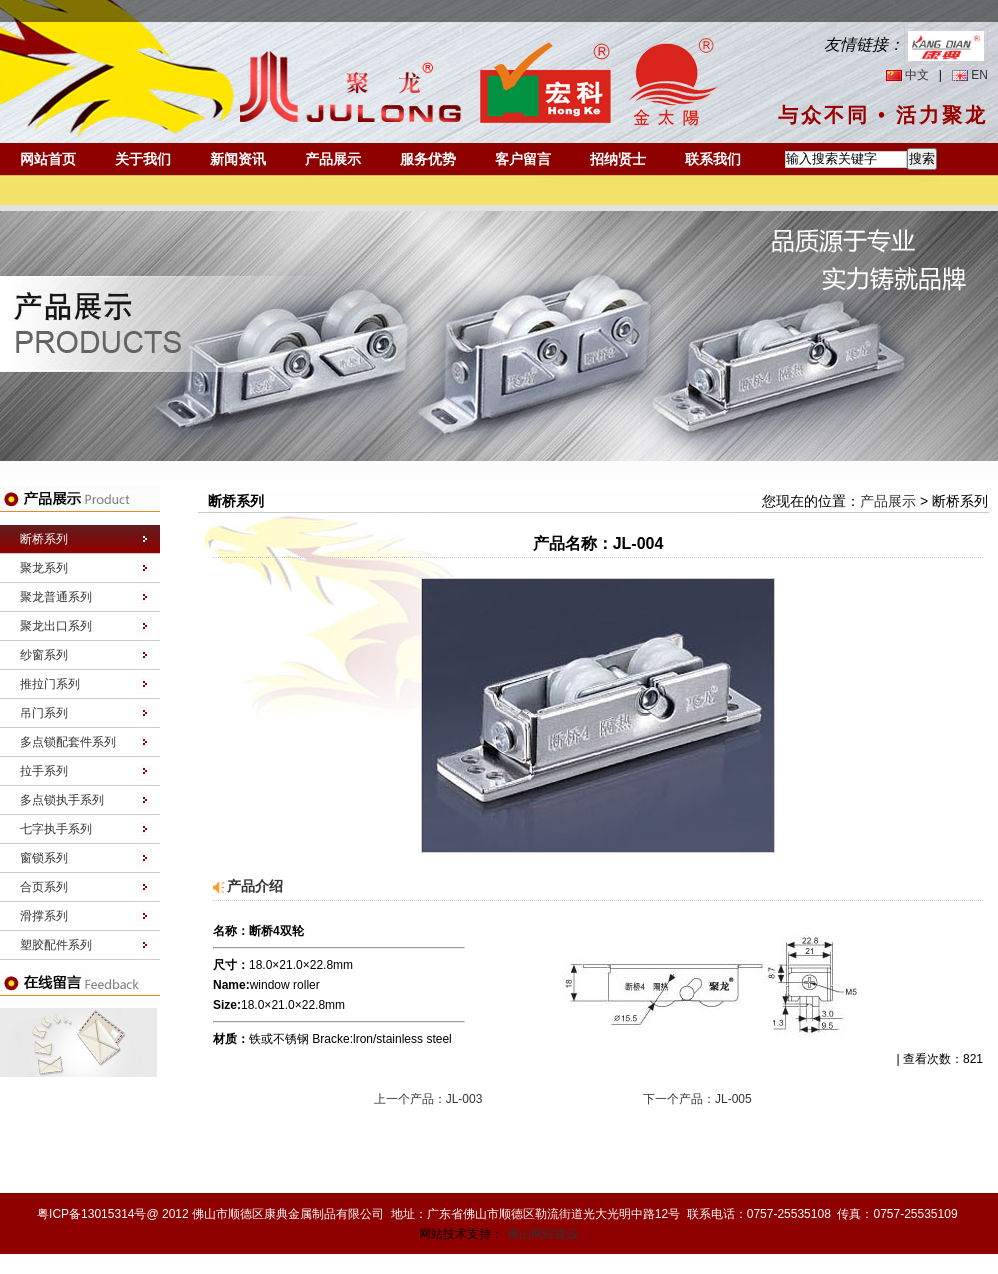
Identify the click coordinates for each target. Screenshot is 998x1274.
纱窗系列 (44, 655)
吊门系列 (44, 713)
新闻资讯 (238, 159)
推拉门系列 (50, 684)
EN (979, 75)
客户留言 (523, 159)
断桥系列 (44, 539)
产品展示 (333, 159)
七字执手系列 (56, 829)
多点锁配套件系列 (68, 742)
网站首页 (48, 159)
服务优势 (428, 159)
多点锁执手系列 (62, 800)
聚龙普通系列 (56, 597)
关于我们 (143, 159)
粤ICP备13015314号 (91, 1214)
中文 (917, 75)
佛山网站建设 (543, 1234)
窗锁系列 (44, 858)
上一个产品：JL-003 (428, 1099)
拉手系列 (44, 771)
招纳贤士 (618, 159)
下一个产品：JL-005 (697, 1099)
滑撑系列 (44, 916)
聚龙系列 (44, 568)
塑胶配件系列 (56, 945)
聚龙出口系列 (56, 626)
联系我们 (713, 159)
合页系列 (44, 887)
